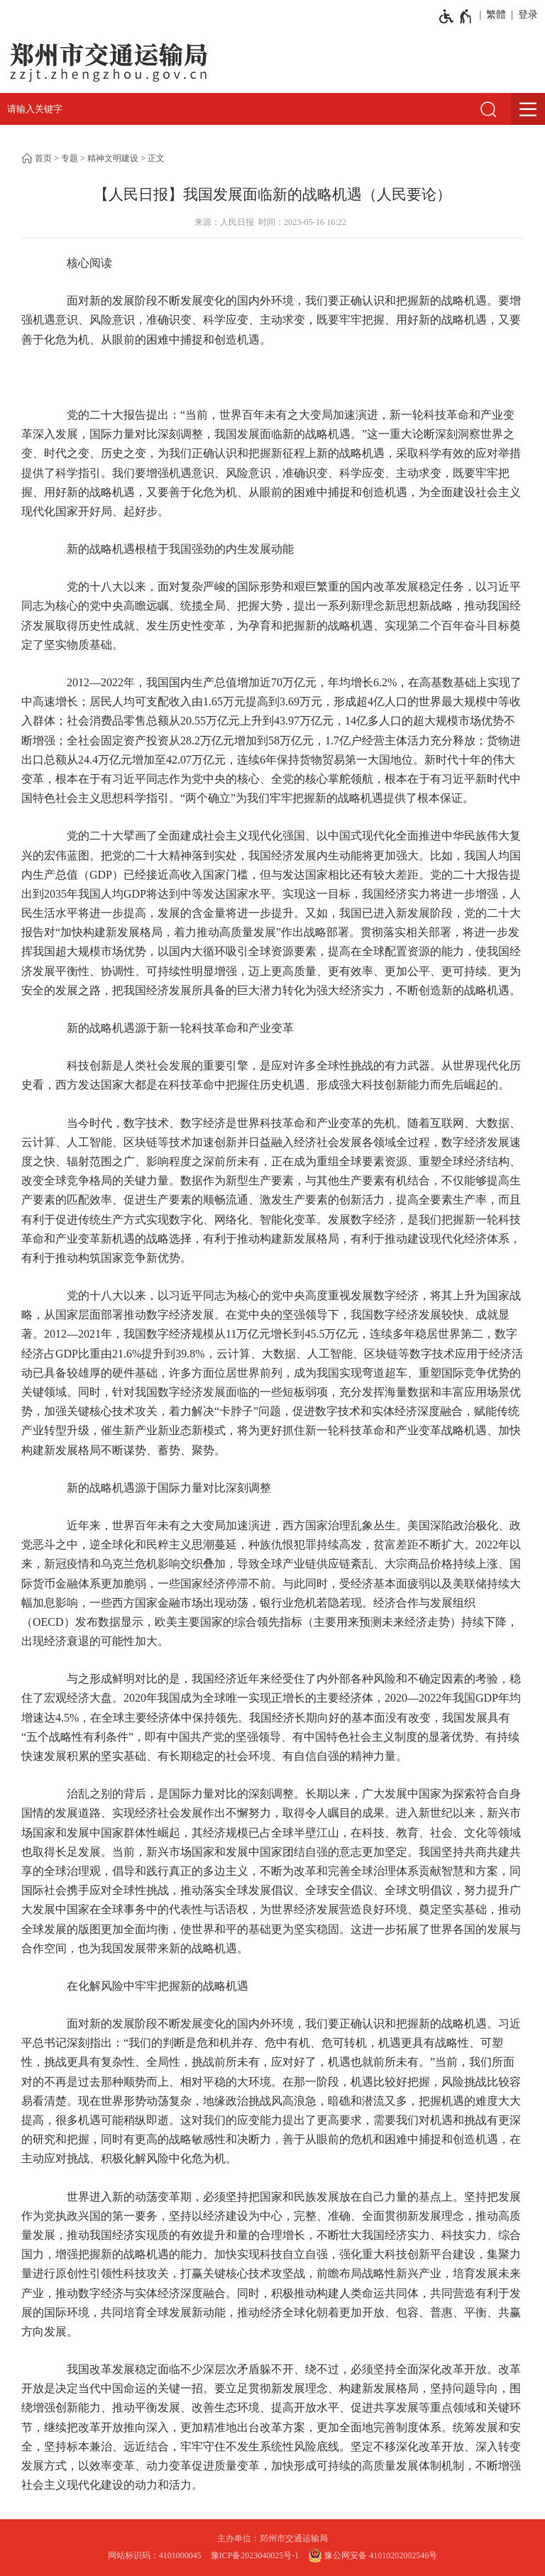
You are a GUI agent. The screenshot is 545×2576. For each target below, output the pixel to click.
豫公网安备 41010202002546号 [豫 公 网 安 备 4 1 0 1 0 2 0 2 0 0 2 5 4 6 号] (372, 2555)
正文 (156, 158)
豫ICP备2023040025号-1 (255, 2555)
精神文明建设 (112, 158)
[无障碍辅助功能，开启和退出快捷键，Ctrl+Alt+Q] (456, 16)
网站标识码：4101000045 (155, 2555)
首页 (43, 158)
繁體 (496, 14)
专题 (69, 158)
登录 (528, 14)
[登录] (525, 15)
